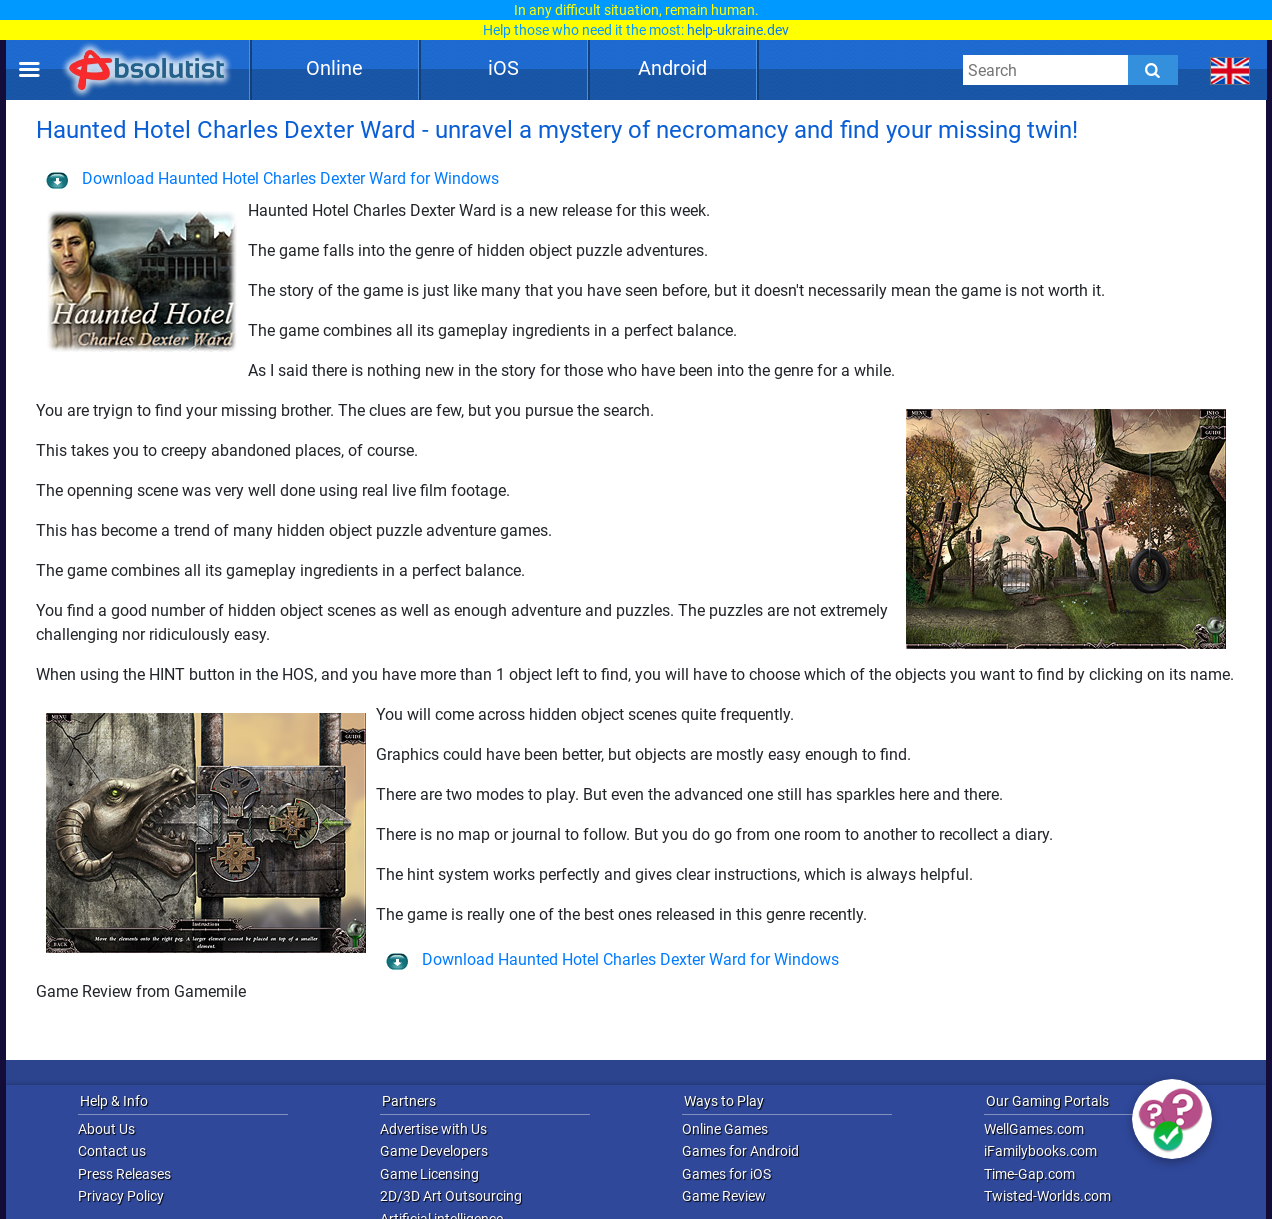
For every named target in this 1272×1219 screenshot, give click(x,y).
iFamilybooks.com (1040, 1151)
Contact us (112, 1151)
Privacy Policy (121, 1196)
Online (334, 68)
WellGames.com (1034, 1129)
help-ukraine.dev (738, 30)
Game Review (724, 1196)
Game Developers (434, 1151)
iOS (503, 68)
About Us (106, 1129)
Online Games (725, 1129)
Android (672, 68)
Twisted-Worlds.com (1047, 1196)
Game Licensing (429, 1174)
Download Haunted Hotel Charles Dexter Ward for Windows (272, 178)
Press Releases (124, 1174)
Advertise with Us (433, 1129)
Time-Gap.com (1029, 1174)
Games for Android (740, 1151)
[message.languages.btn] (1230, 70)
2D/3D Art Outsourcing (451, 1196)
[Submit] (1153, 70)
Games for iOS (726, 1174)
